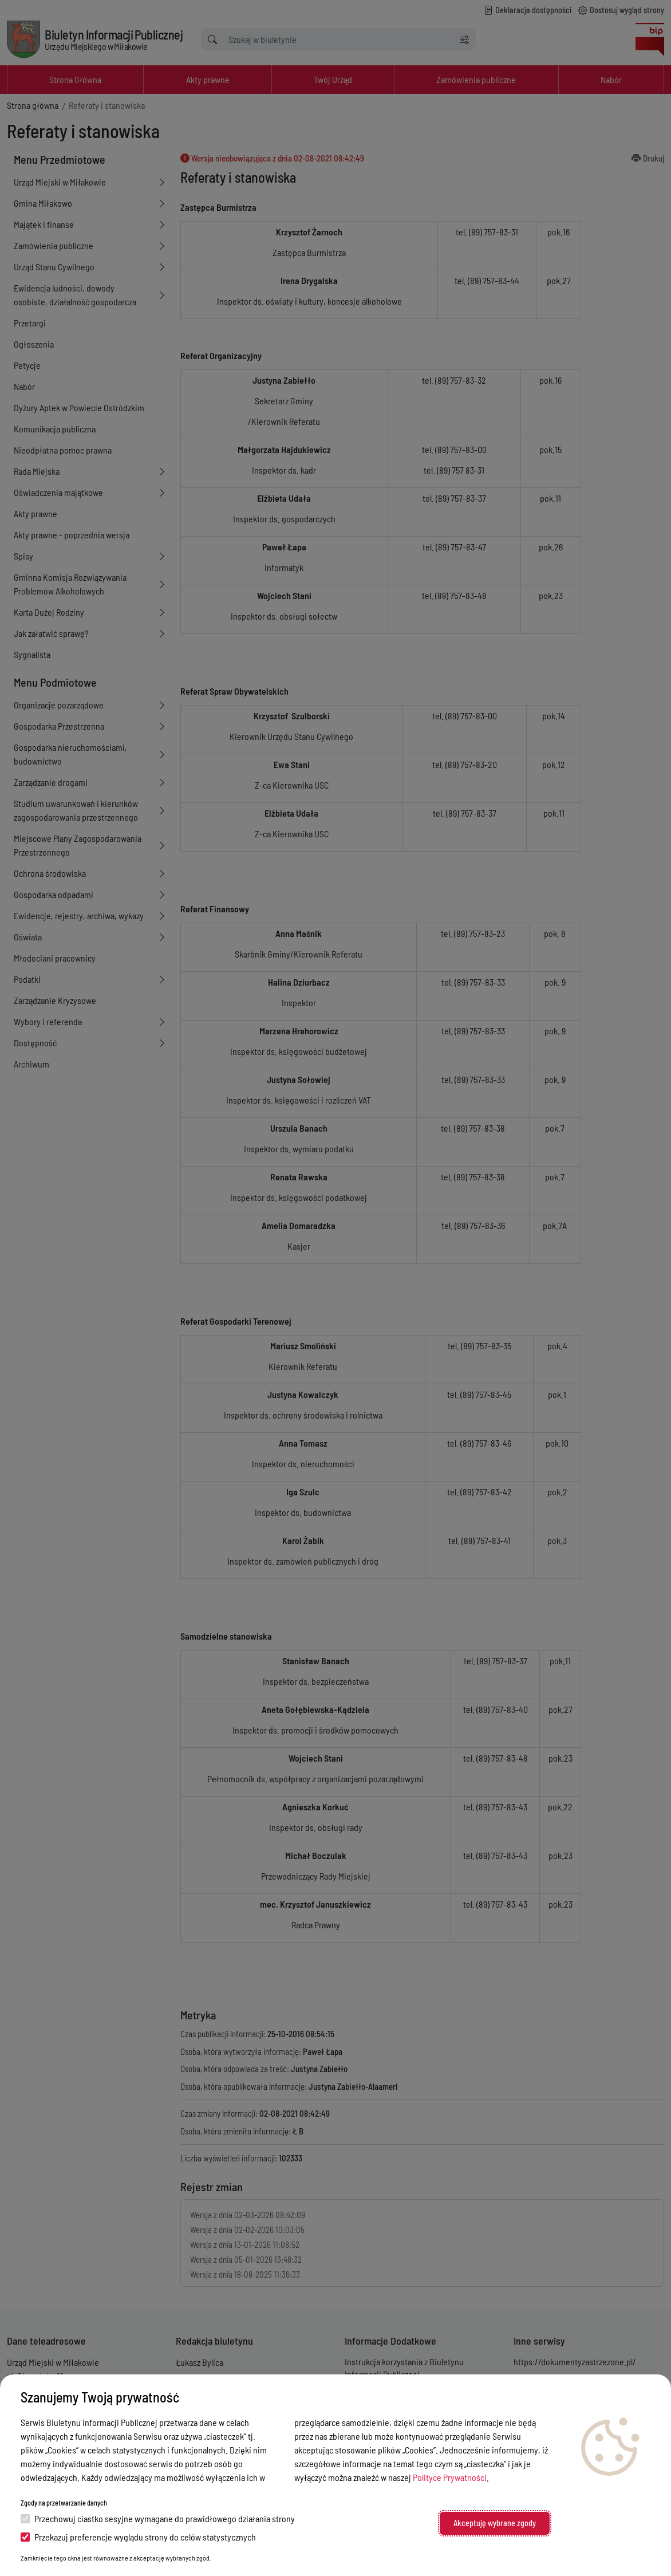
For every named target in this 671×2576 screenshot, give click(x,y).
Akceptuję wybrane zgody (494, 2523)
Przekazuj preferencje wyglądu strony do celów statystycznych (138, 2536)
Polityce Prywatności (450, 2477)
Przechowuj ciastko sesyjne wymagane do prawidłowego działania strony (158, 2518)
